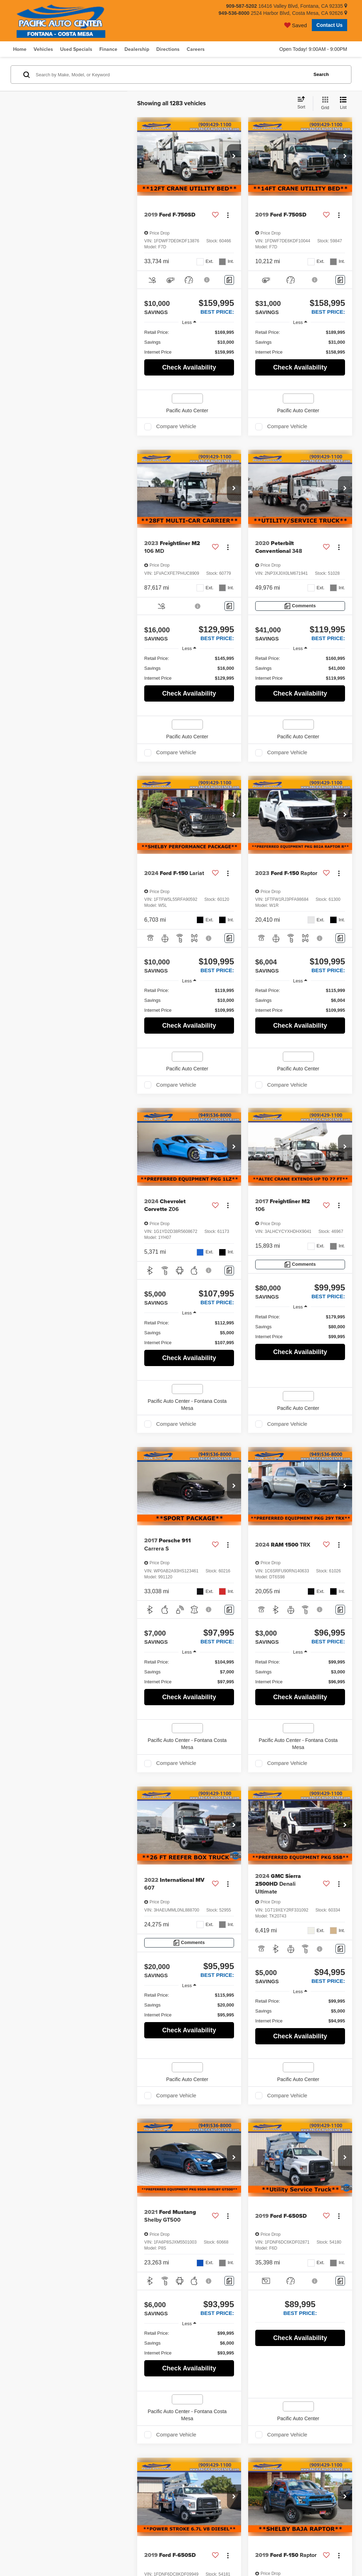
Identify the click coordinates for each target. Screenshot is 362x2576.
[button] (234, 156)
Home (20, 49)
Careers (196, 49)
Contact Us (329, 25)
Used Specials (76, 49)
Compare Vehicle (176, 426)
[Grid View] (323, 103)
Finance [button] (108, 49)
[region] (189, 342)
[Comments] (229, 280)
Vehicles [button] (43, 49)
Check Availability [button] (189, 367)
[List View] (343, 103)
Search (321, 74)
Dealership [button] (136, 49)
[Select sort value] (303, 103)
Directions (168, 49)
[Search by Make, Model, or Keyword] (171, 74)
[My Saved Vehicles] (295, 25)
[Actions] (228, 215)
